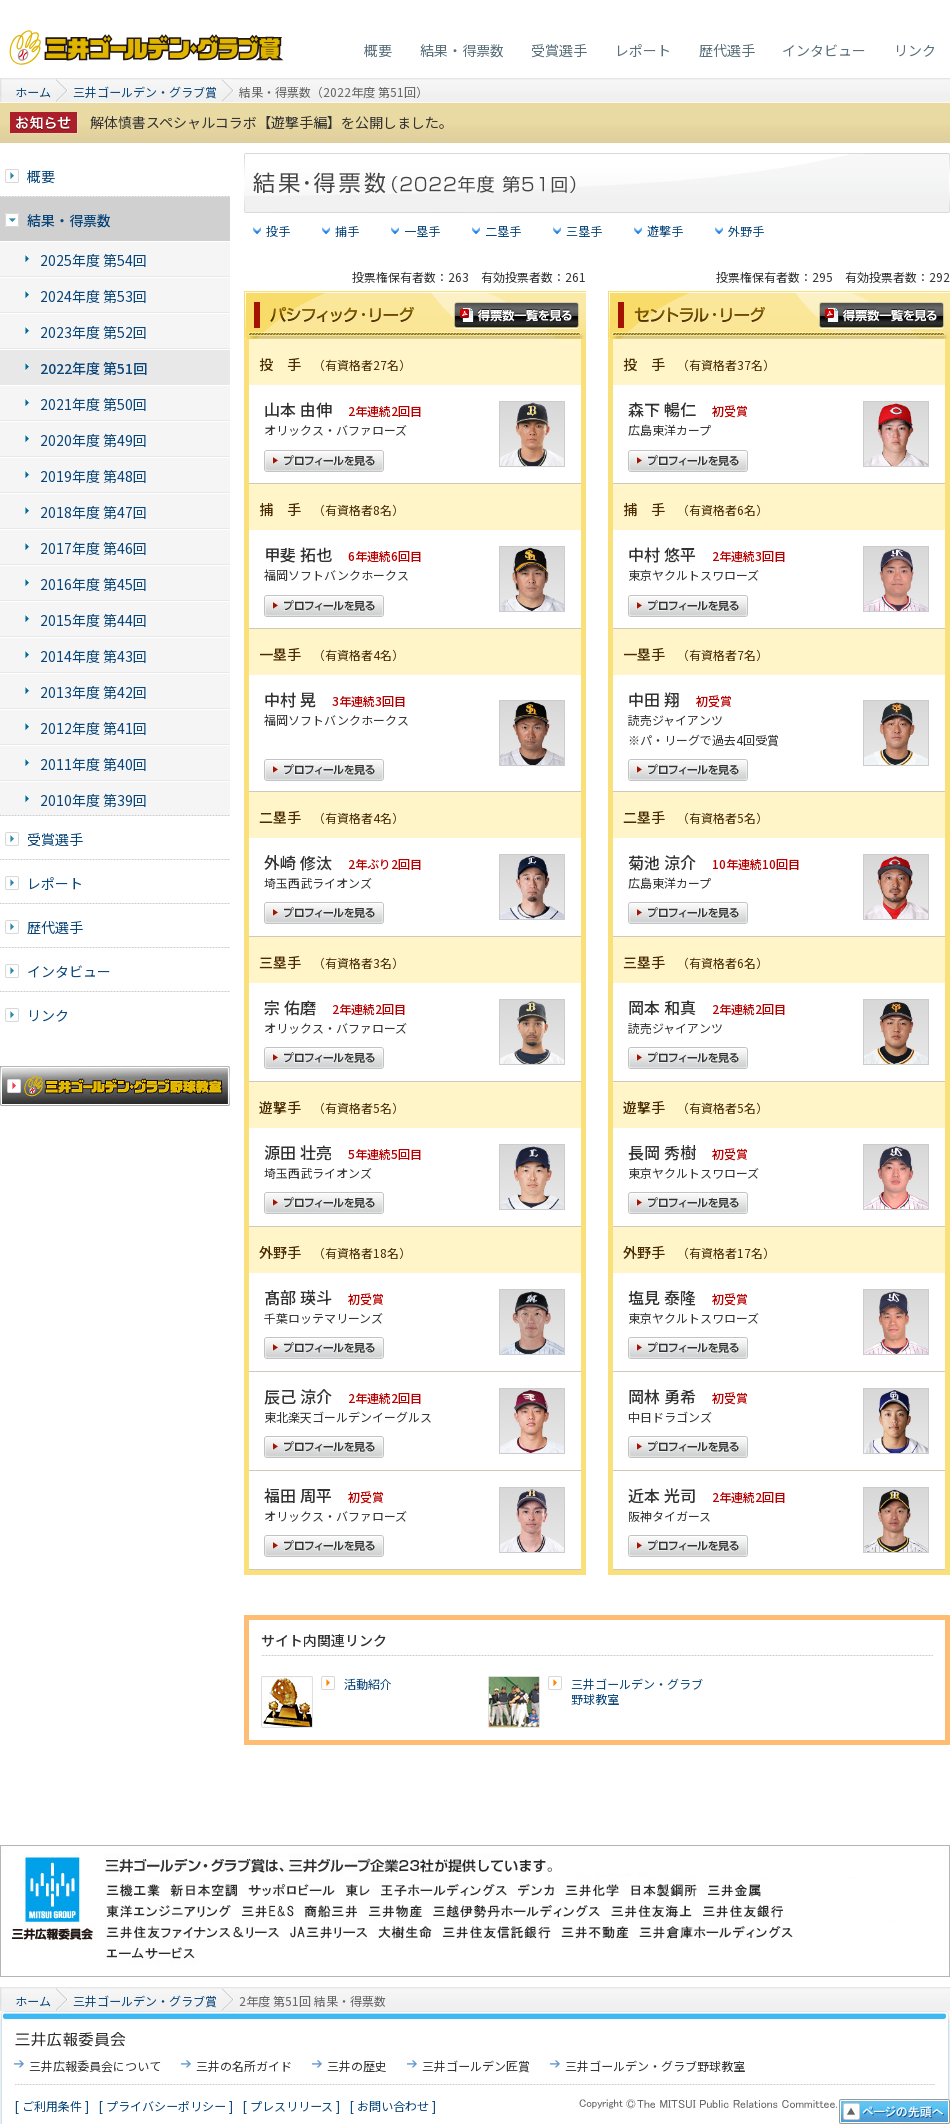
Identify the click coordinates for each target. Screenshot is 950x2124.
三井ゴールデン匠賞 (476, 2065)
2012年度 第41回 (93, 728)
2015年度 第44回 (93, 620)
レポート (643, 50)
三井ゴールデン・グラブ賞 (147, 42)
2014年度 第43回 (93, 656)
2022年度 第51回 (93, 368)
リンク (915, 50)
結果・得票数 (462, 50)
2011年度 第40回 (93, 764)
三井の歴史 (357, 2065)
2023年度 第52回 (93, 332)
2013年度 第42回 (93, 692)
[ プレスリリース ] (291, 2105)
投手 (278, 230)
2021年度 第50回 (93, 404)
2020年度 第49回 (93, 440)
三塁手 (584, 230)
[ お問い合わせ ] (393, 2105)
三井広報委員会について (95, 2065)
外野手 (746, 230)
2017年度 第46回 (93, 548)
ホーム (33, 91)
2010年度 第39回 (93, 800)
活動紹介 (368, 1683)
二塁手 (503, 230)
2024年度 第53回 (93, 296)
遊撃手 (665, 230)
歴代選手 (727, 50)
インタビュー (824, 50)
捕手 (347, 230)
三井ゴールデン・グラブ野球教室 (637, 1691)
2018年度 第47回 (93, 512)
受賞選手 (559, 50)
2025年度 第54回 (93, 260)
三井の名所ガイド (244, 2065)
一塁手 (422, 230)
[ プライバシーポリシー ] (166, 2105)
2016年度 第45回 (93, 584)
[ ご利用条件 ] (52, 2105)
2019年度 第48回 (93, 476)
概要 (378, 50)
